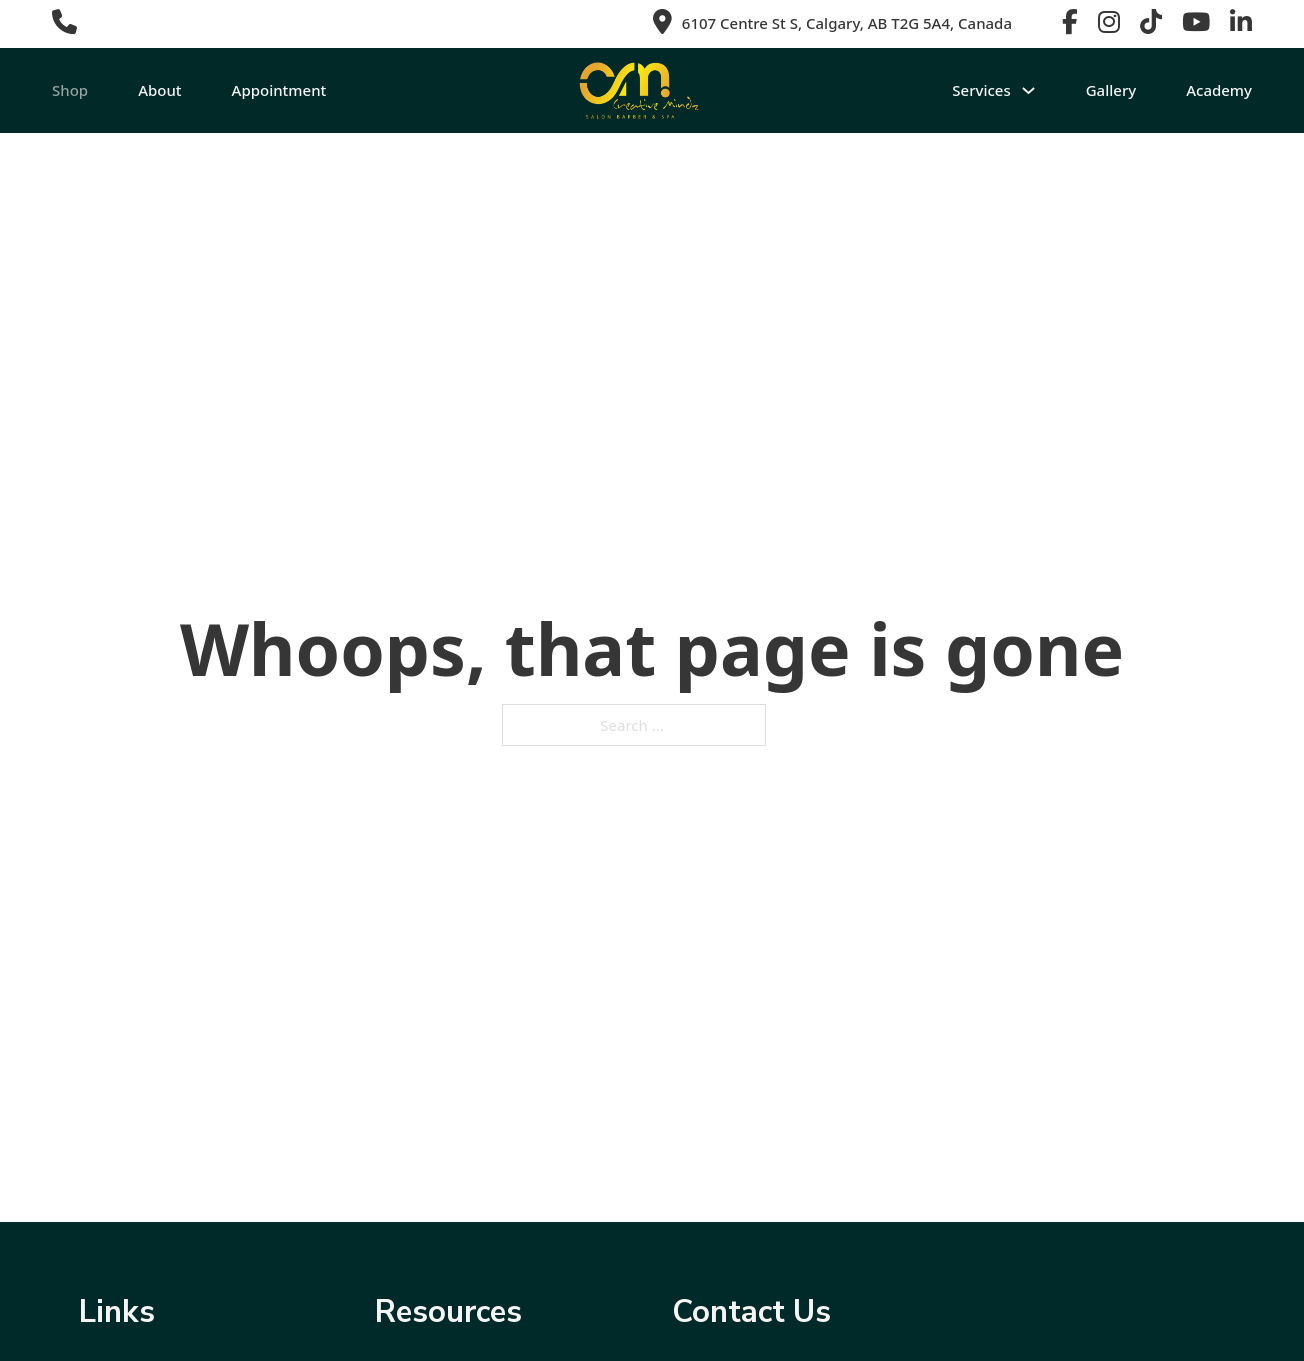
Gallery (1111, 90)
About (159, 90)
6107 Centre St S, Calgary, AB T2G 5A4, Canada (847, 23)
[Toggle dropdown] (1028, 90)
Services (981, 90)
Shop (70, 90)
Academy (1219, 90)
